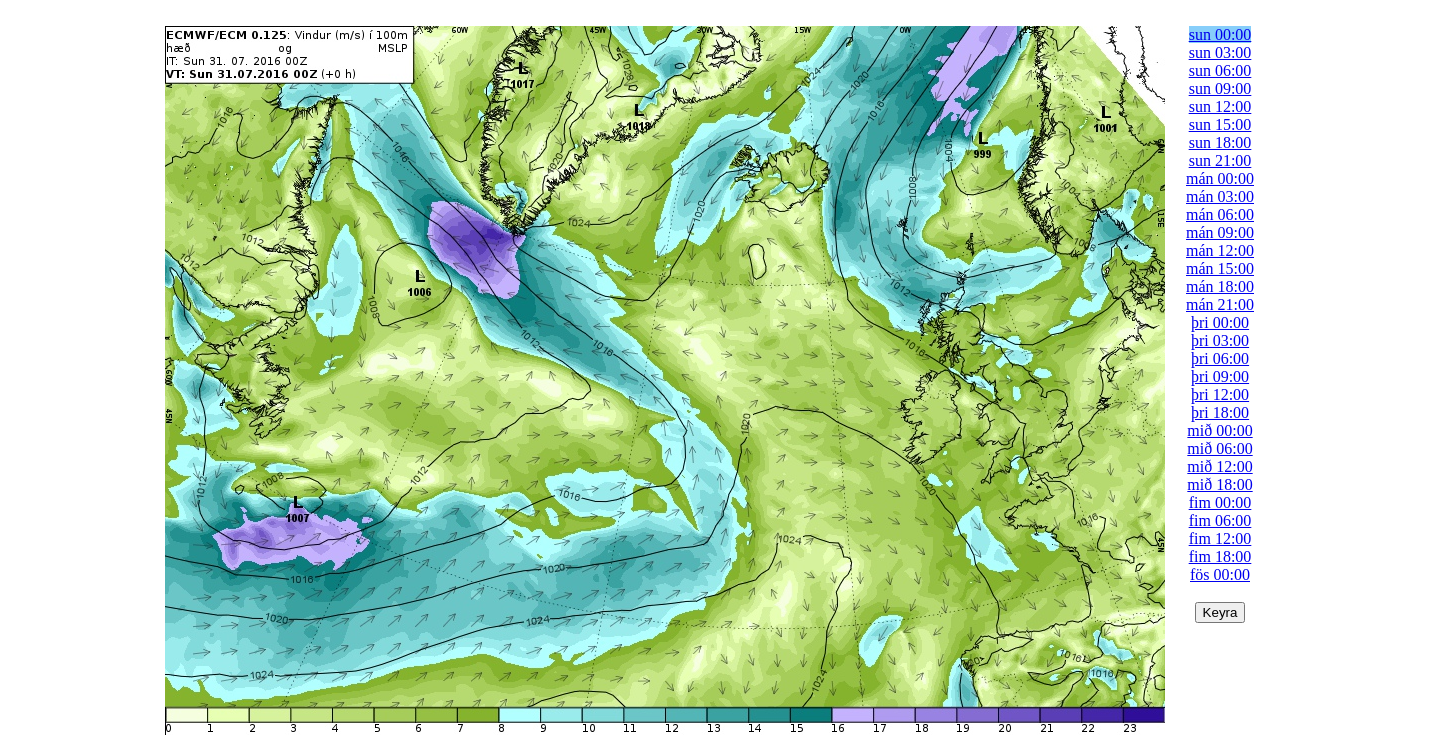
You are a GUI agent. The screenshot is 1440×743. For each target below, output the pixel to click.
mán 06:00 (1220, 214)
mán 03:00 (1220, 196)
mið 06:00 (1219, 448)
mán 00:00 (1220, 178)
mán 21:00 (1220, 304)
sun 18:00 (1220, 142)
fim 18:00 (1220, 556)
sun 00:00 (1220, 34)
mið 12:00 (1219, 466)
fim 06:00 (1220, 520)
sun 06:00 (1220, 70)
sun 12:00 (1220, 106)
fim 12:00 (1220, 538)
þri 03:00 (1220, 340)
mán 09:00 (1220, 232)
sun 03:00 (1220, 52)
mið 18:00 (1219, 484)
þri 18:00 (1220, 412)
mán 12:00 (1220, 250)
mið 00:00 (1219, 430)
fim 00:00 (1220, 502)
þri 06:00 (1220, 358)
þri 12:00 (1220, 394)
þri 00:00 (1220, 322)
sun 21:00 (1220, 160)
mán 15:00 (1220, 268)
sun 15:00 (1220, 124)
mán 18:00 (1220, 286)
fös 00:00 (1220, 574)
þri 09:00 (1220, 376)
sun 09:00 (1220, 88)
